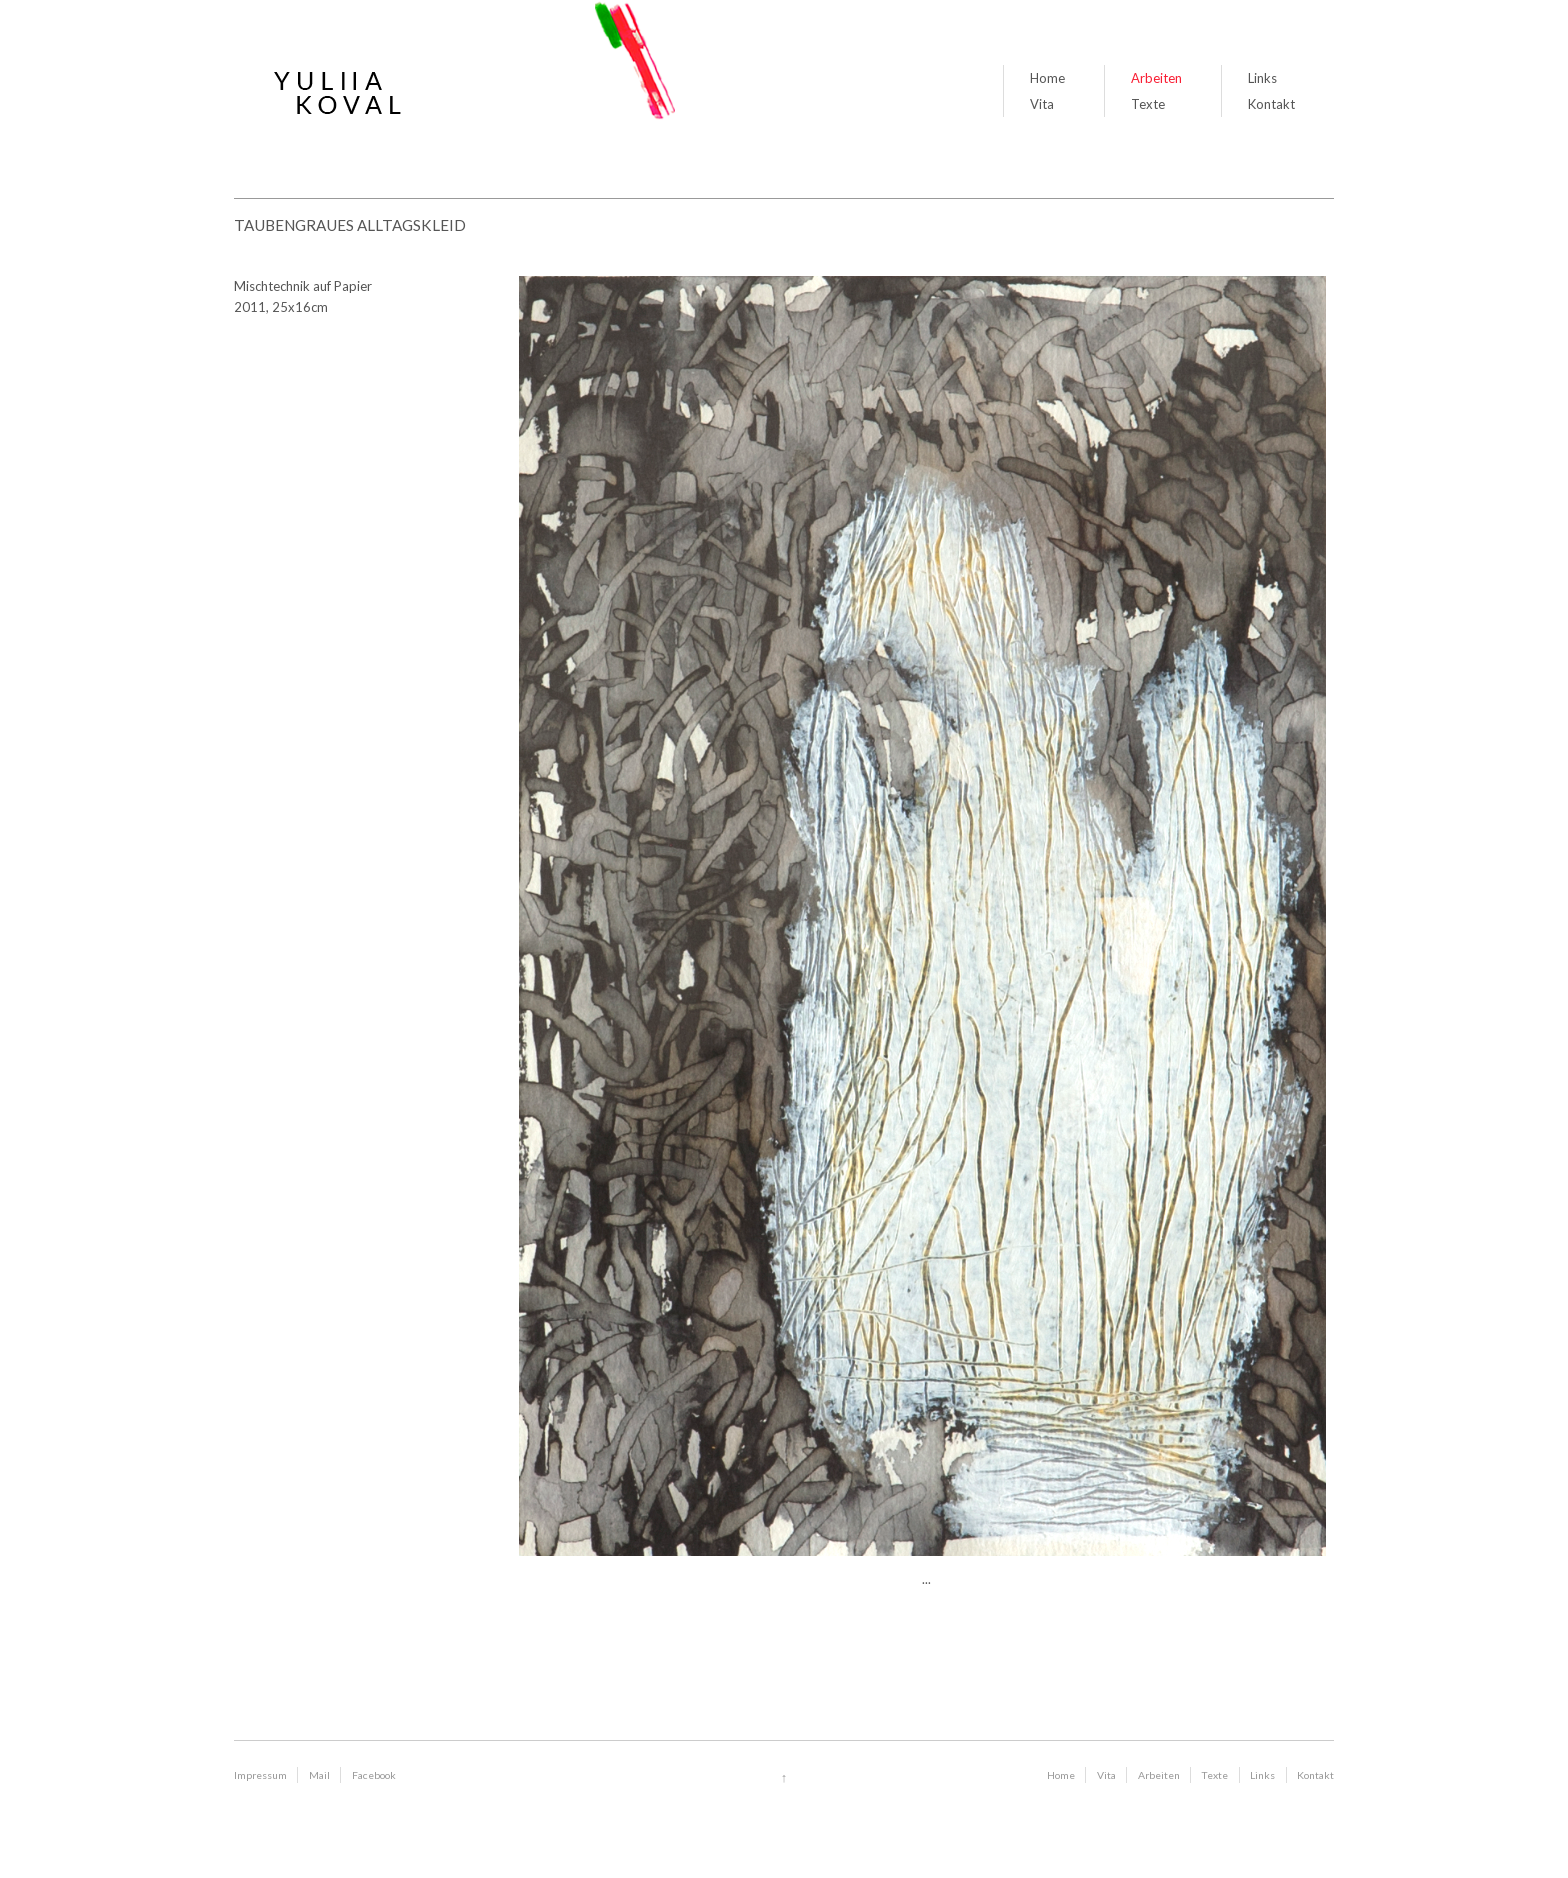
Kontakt (1271, 104)
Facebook (374, 1775)
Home (1047, 78)
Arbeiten (1156, 78)
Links (1262, 78)
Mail (319, 1775)
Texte (1148, 104)
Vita (1042, 104)
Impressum (260, 1775)
